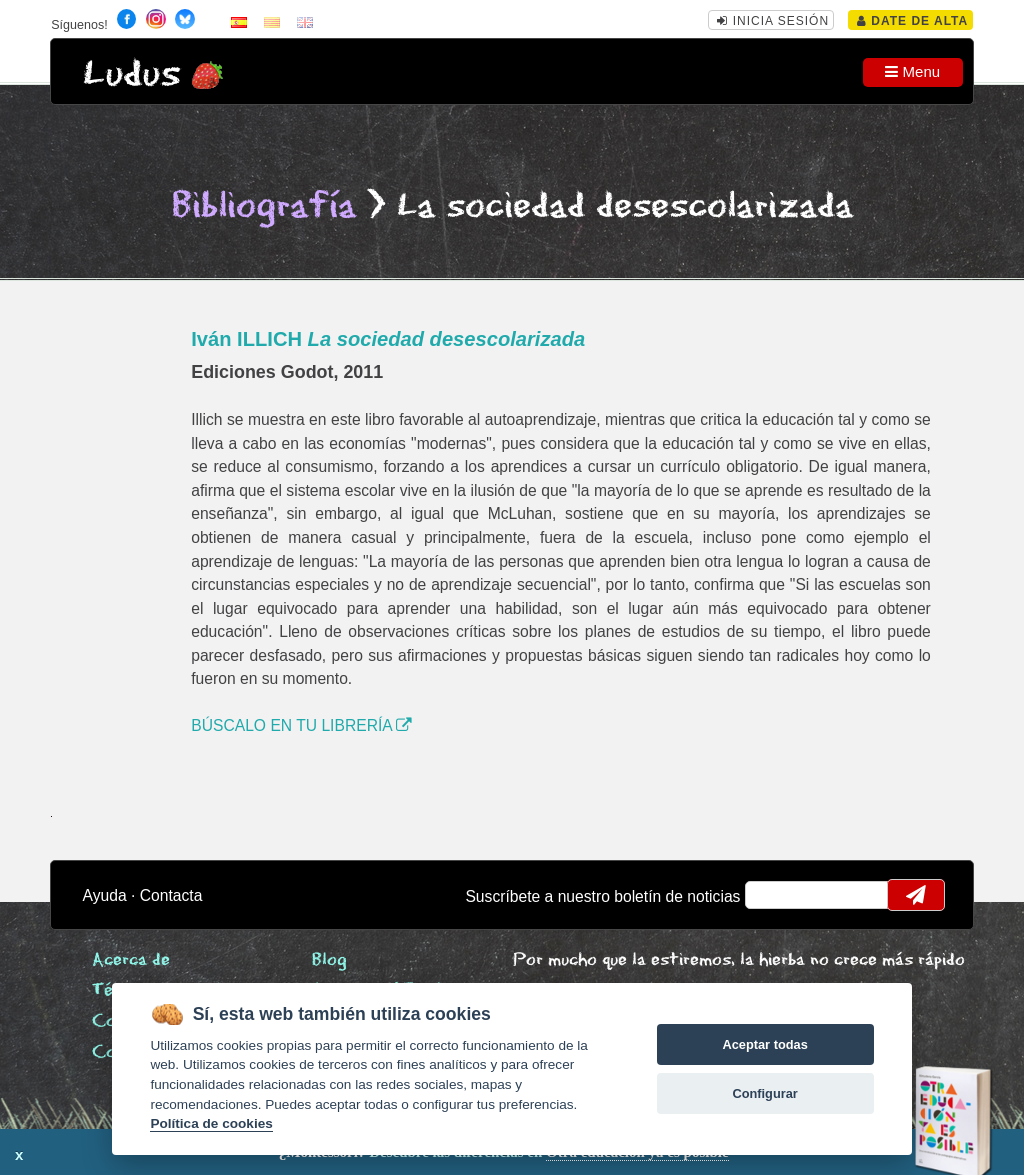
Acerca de (131, 960)
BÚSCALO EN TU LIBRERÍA (301, 725)
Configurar (764, 1093)
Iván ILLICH (388, 339)
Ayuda (105, 895)
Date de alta (912, 21)
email (773, 895)
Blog (329, 960)
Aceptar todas (764, 1044)
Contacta (171, 895)
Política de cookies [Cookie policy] (211, 1123)
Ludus (132, 74)
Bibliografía (264, 206)
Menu (912, 71)
